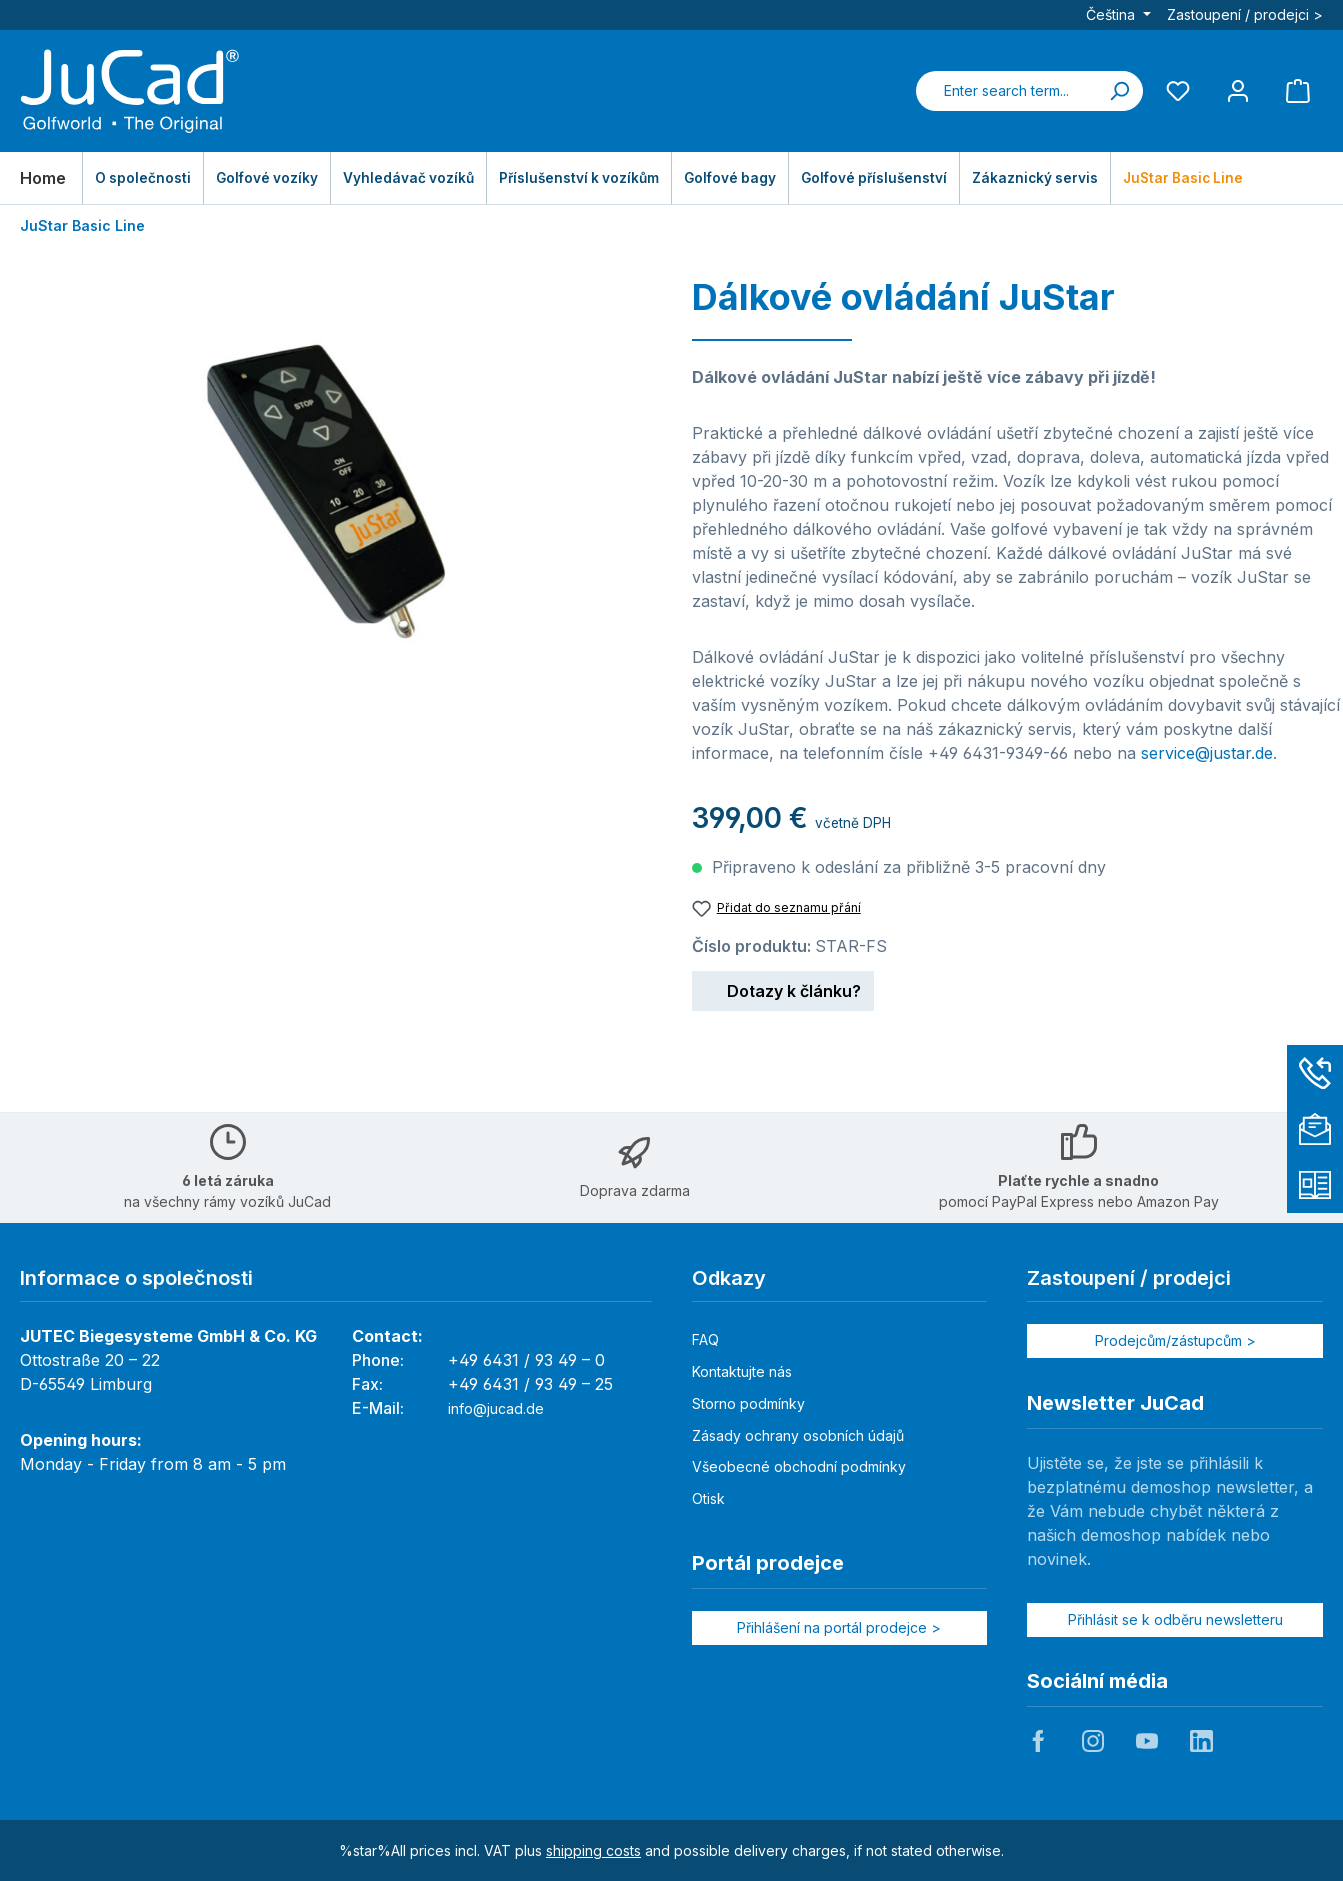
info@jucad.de (496, 1408)
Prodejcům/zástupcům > (1175, 1340)
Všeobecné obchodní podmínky (799, 1466)
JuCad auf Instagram (1093, 1741)
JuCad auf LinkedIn (1201, 1741)
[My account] (1238, 90)
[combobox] (1006, 91)
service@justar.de (1207, 753)
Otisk (708, 1498)
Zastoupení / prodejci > (1245, 14)
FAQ (705, 1339)
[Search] (1119, 91)
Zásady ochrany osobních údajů (798, 1435)
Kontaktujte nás (742, 1371)
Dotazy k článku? (783, 988)
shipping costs (593, 1850)
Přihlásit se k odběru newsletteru (1175, 1619)
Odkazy (729, 1278)
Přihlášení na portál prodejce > (839, 1627)
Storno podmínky (748, 1403)
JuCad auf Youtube (1147, 1741)
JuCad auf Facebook (1038, 1741)
